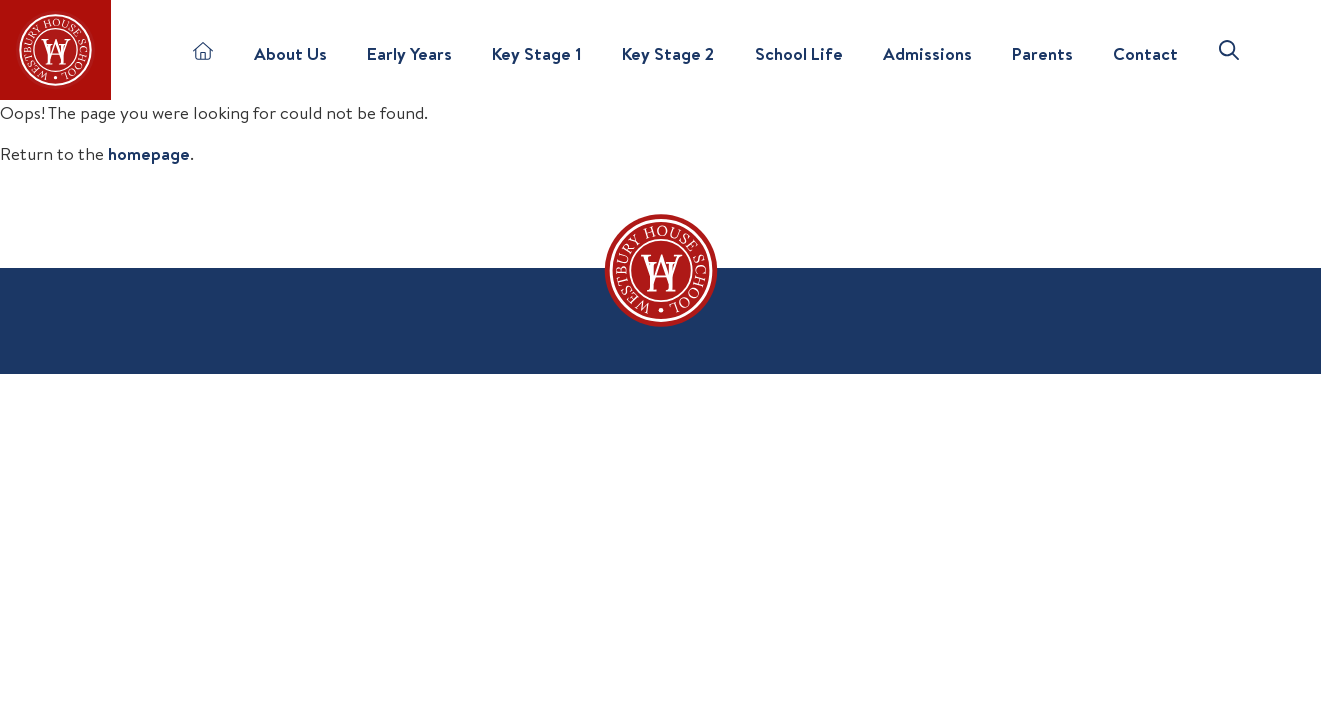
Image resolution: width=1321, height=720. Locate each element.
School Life (799, 53)
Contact (1145, 53)
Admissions (927, 53)
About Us (290, 53)
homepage (149, 153)
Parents (1042, 53)
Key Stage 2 (668, 53)
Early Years (409, 53)
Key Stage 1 (537, 53)
